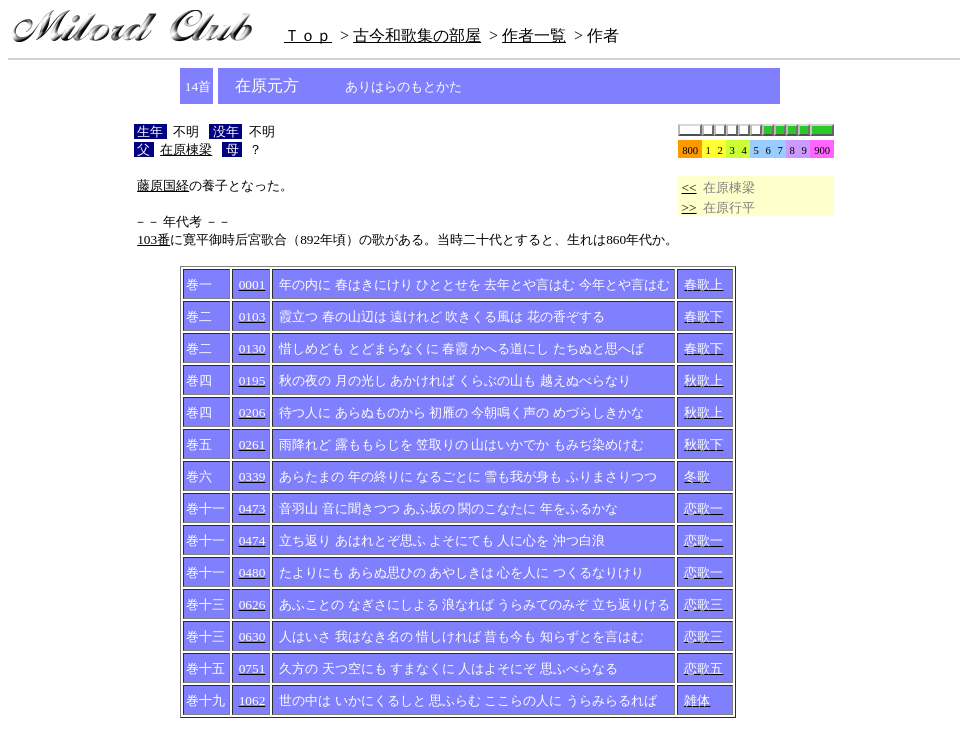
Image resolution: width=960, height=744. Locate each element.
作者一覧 (534, 35)
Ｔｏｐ (308, 35)
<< (689, 187)
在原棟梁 (186, 149)
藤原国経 (163, 185)
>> (689, 207)
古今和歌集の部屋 (417, 35)
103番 (153, 239)
